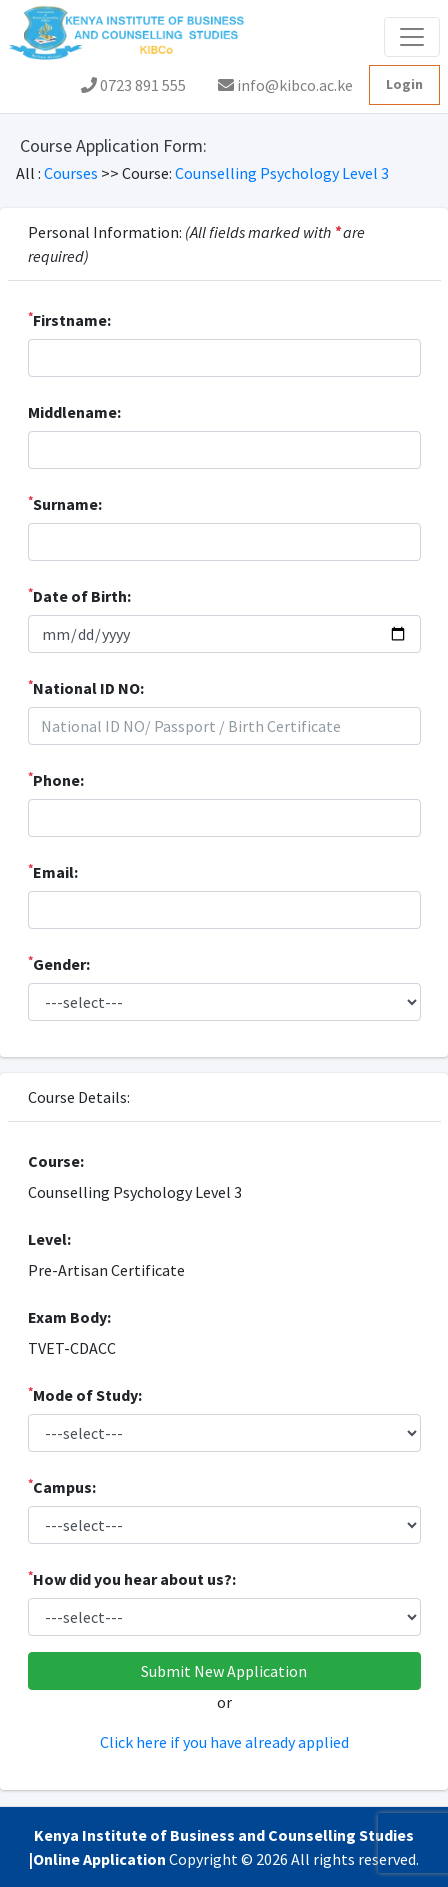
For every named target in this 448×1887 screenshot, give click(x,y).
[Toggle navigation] (412, 37)
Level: (49, 1239)
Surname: (65, 503)
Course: (56, 1161)
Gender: (59, 963)
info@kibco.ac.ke (285, 85)
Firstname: (69, 319)
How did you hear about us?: (132, 1578)
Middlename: (74, 412)
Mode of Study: (85, 1394)
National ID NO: (86, 687)
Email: (53, 871)
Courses (72, 173)
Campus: (62, 1486)
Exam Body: (69, 1317)
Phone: (56, 779)
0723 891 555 (133, 85)
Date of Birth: (79, 595)
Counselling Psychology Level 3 (282, 173)
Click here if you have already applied (224, 1742)
